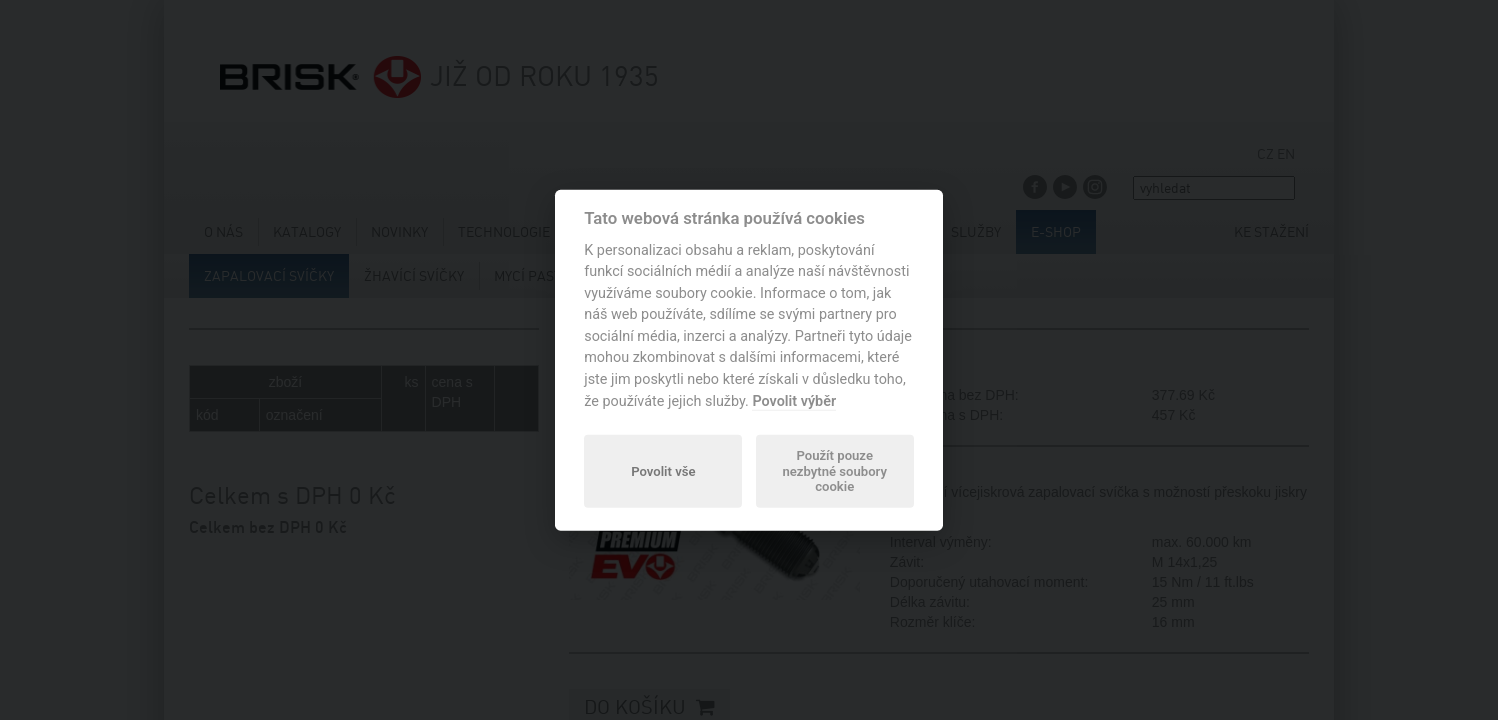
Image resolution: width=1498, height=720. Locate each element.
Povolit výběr (794, 400)
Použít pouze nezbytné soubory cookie (834, 471)
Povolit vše (663, 470)
